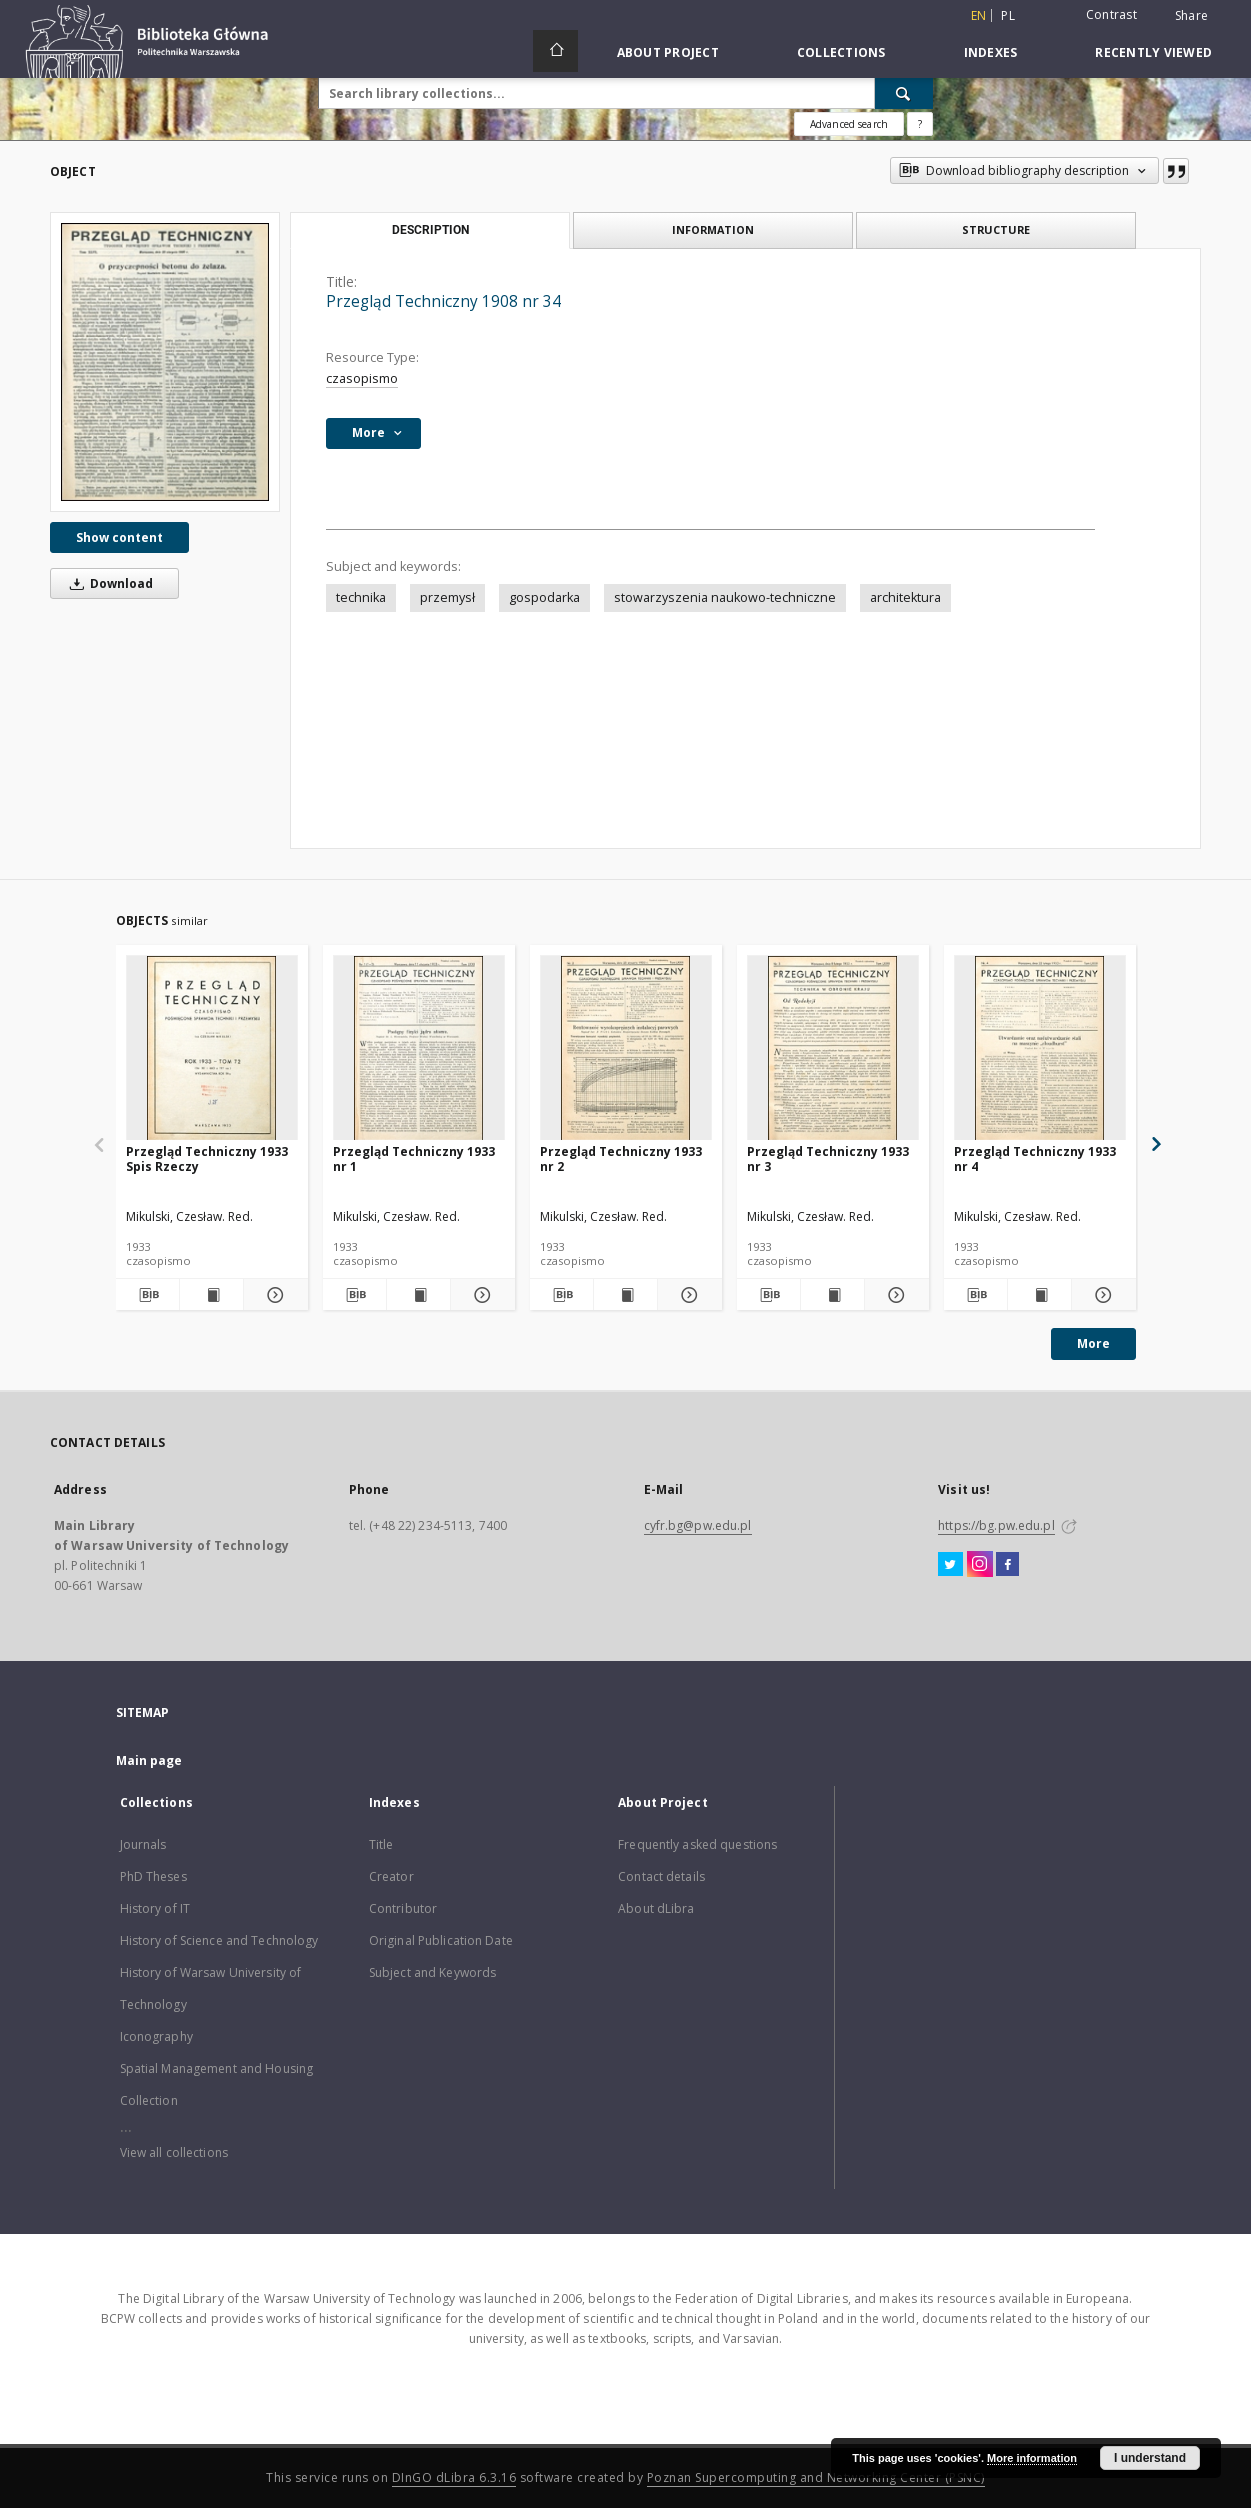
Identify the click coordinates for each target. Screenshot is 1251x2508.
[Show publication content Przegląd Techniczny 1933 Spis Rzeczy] (211, 1295)
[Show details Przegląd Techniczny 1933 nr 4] (1100, 1295)
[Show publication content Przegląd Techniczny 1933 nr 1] (418, 1295)
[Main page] (555, 51)
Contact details (661, 1876)
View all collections (174, 2152)
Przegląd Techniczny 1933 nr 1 (414, 1158)
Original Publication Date (441, 1940)
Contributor (403, 1908)
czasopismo (362, 378)
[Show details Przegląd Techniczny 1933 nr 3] (893, 1295)
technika (361, 597)
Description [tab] (430, 230)
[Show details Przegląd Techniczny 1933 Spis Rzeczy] (272, 1295)
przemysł (447, 597)
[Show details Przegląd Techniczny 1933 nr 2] (686, 1295)
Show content (119, 537)
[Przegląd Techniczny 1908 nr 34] (165, 361)
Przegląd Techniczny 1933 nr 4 (1035, 1158)
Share (1191, 16)
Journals (143, 1844)
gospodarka (544, 597)
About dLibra (656, 1908)
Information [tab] (713, 229)
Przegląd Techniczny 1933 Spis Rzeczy (207, 1158)
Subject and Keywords (432, 1972)
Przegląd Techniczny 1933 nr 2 (621, 1158)
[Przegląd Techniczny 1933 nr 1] (419, 1048)
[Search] (904, 93)
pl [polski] (1008, 15)
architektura (905, 597)
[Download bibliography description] (147, 1295)
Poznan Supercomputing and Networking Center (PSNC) (816, 2477)
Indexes (991, 52)
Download (108, 583)
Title (381, 1844)
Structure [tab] (996, 229)
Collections (841, 52)
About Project (668, 52)
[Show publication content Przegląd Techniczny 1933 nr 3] (832, 1295)
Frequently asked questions (697, 1844)
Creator (391, 1876)
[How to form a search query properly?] (920, 124)
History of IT (155, 1908)
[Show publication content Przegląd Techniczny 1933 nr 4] (1039, 1295)
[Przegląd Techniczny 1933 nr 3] (833, 1048)
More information (1032, 2458)
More (1093, 1343)
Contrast (1111, 14)
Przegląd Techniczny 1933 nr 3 (828, 1158)
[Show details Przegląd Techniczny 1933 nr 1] (479, 1295)
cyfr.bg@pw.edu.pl (698, 1525)
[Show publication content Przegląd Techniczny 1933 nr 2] (625, 1295)
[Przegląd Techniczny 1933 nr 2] (626, 1048)
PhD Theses (153, 1876)
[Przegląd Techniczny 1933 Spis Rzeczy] (212, 1048)
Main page (149, 1760)
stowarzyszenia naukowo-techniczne (725, 597)
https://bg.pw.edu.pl (996, 1525)
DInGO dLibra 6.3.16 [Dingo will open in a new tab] (454, 2477)
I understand (1150, 2458)
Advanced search (849, 124)
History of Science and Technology (219, 1940)
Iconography (156, 2036)
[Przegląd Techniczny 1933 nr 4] (1040, 1048)
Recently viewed (1153, 52)
